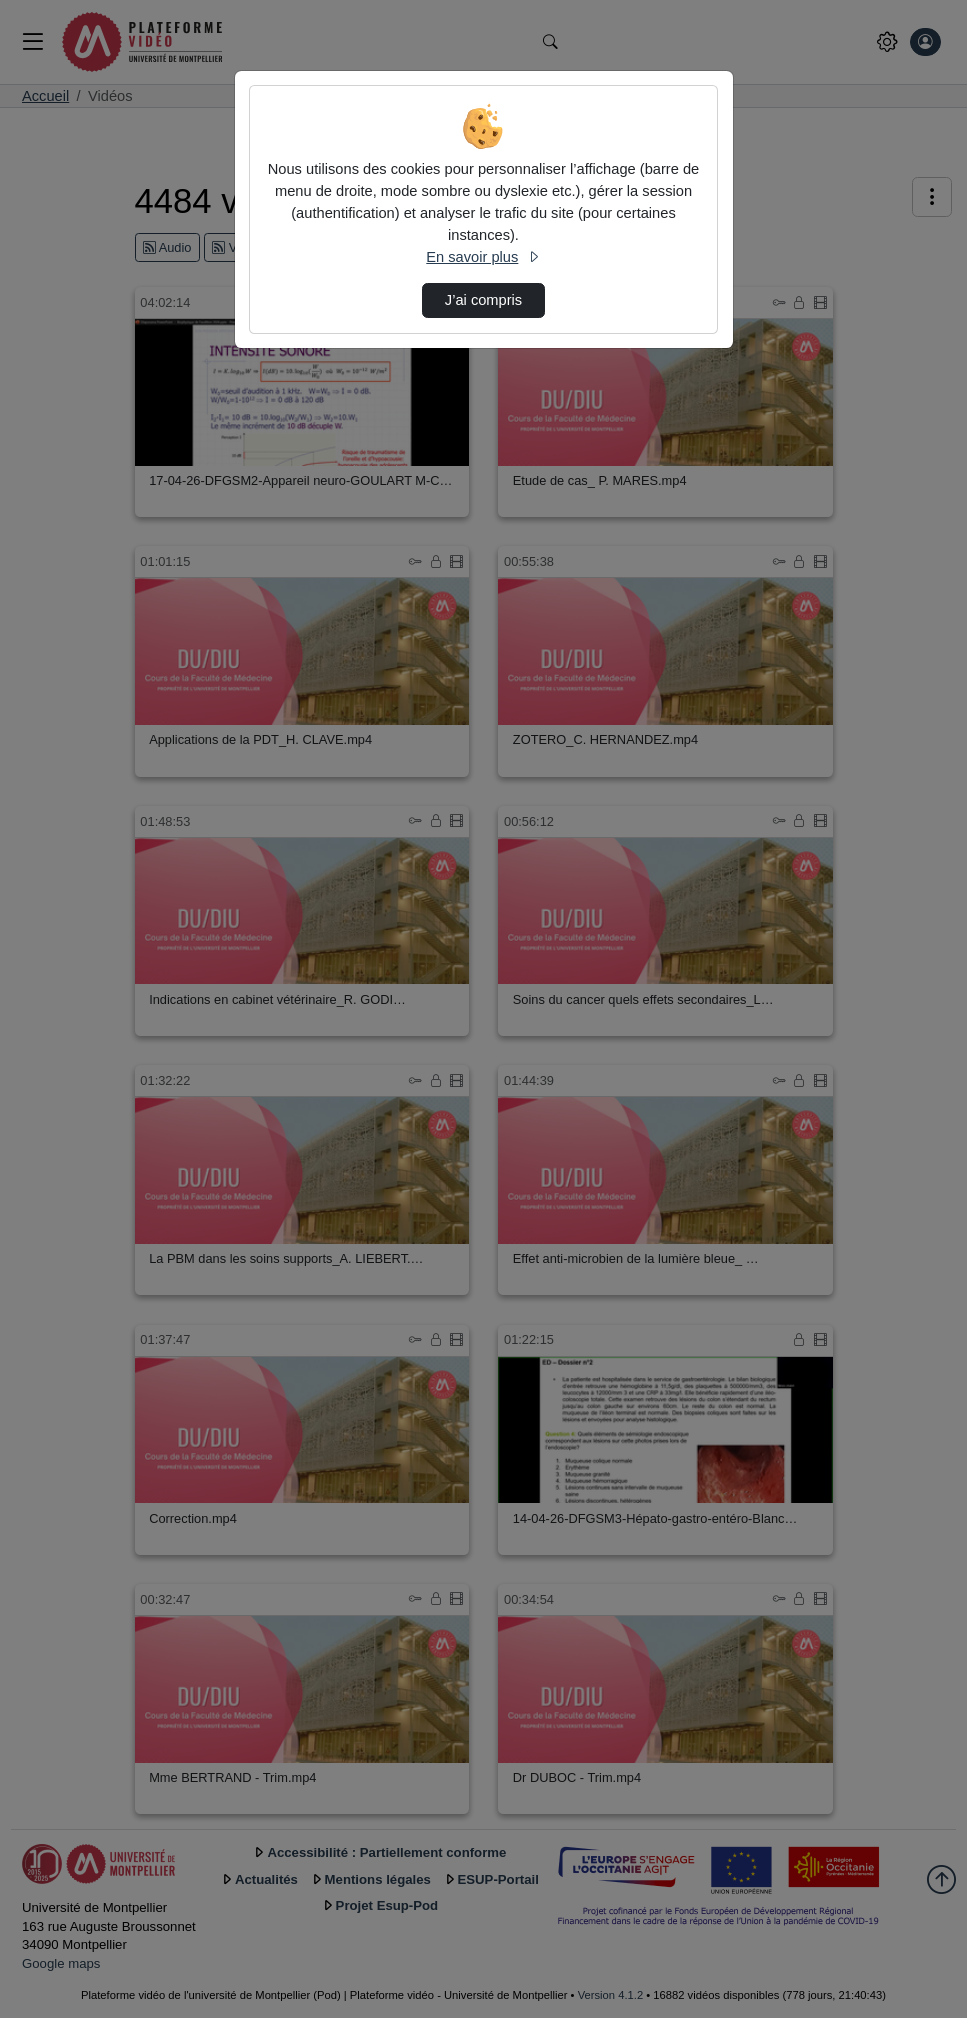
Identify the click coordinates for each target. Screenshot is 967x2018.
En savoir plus (483, 257)
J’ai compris (483, 300)
